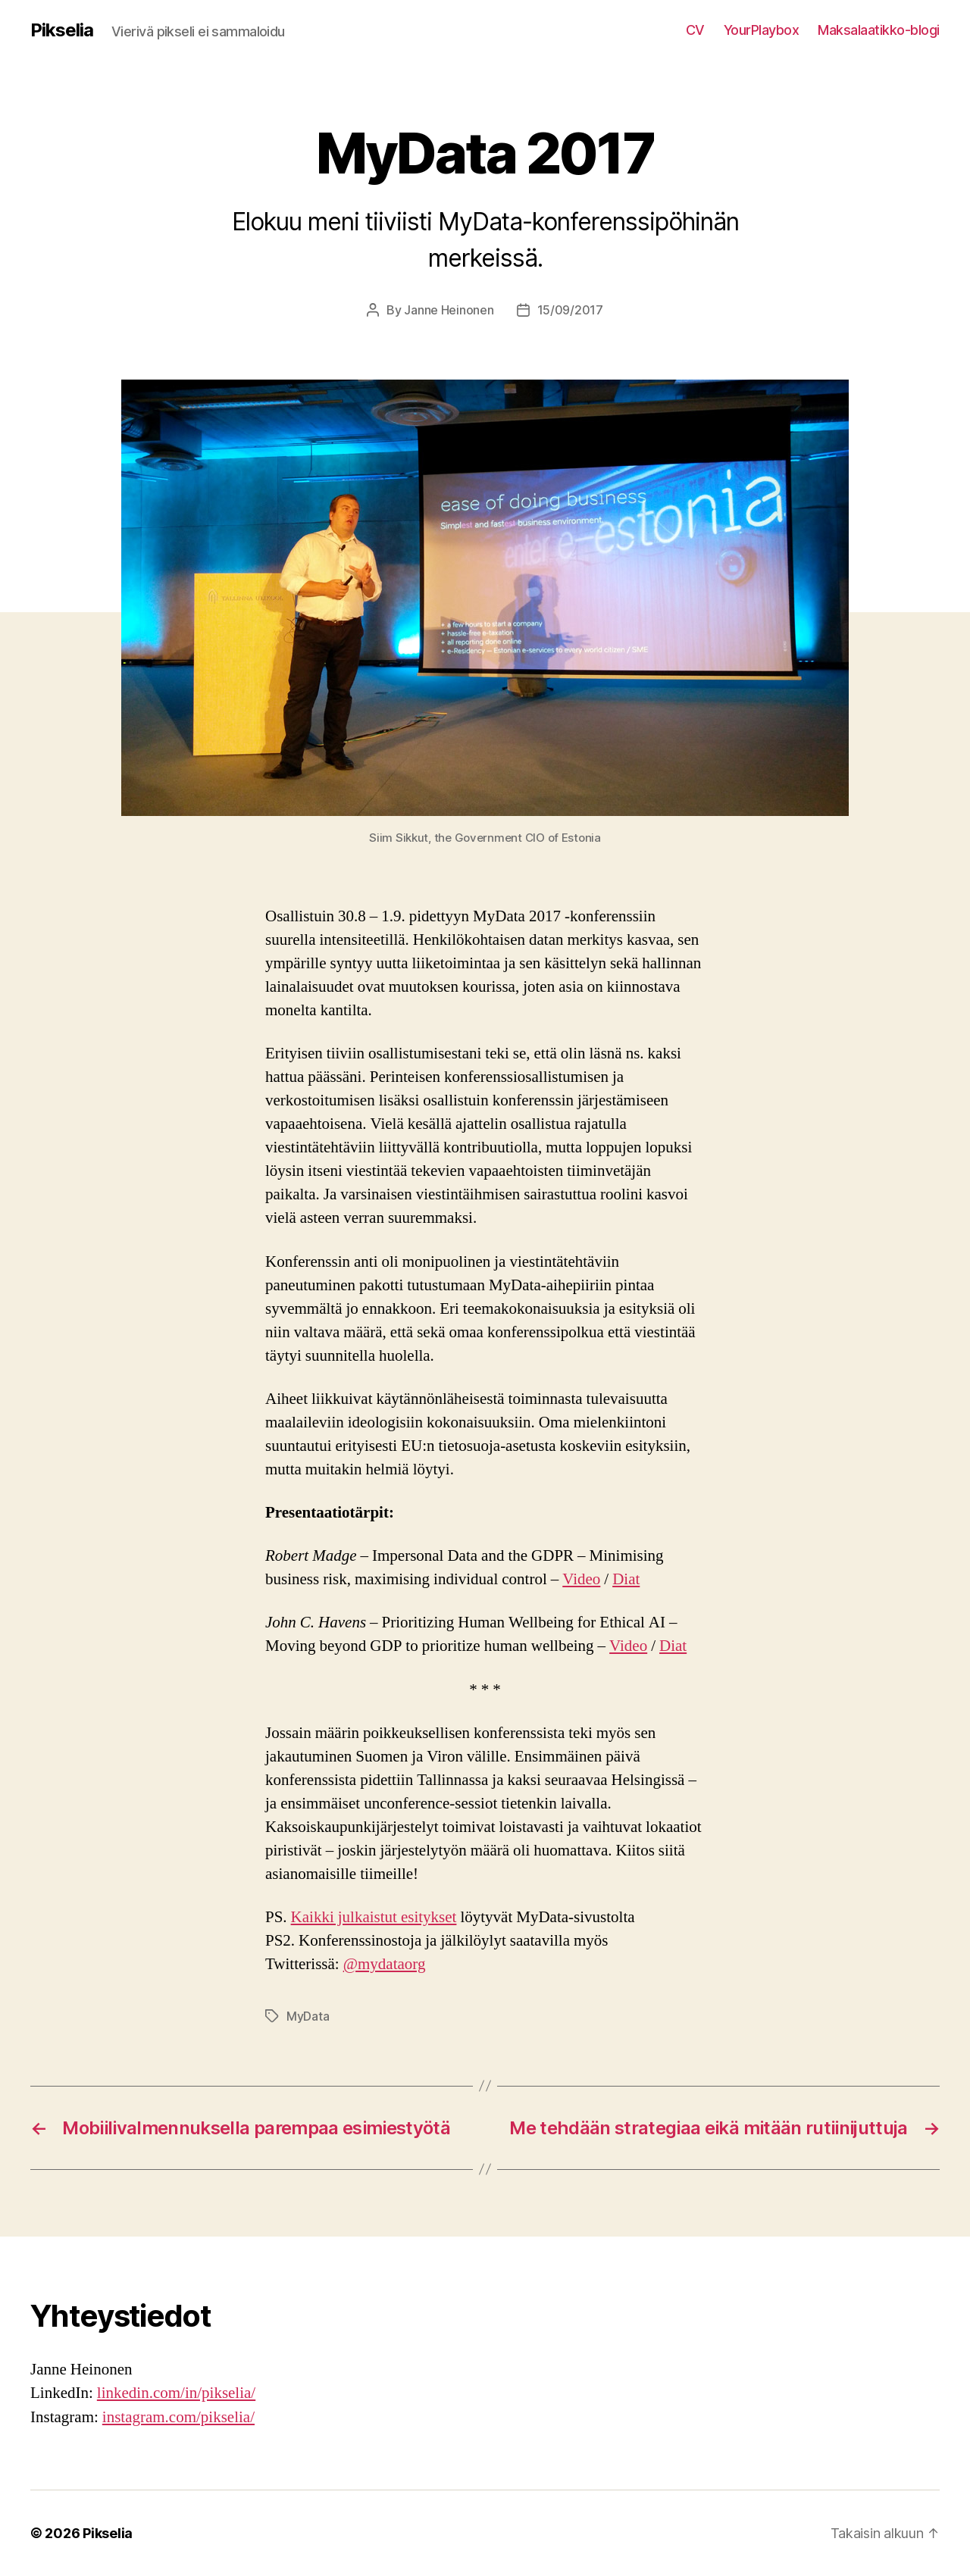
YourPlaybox (761, 30)
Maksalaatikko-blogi (879, 30)
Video (581, 1579)
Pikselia (61, 30)
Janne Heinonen (448, 309)
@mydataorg (384, 1964)
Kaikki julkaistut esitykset (374, 1917)
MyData (307, 2016)
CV (695, 30)
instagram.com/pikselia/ (178, 2417)
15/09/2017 (570, 309)
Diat (626, 1579)
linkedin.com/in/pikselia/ (176, 2393)
